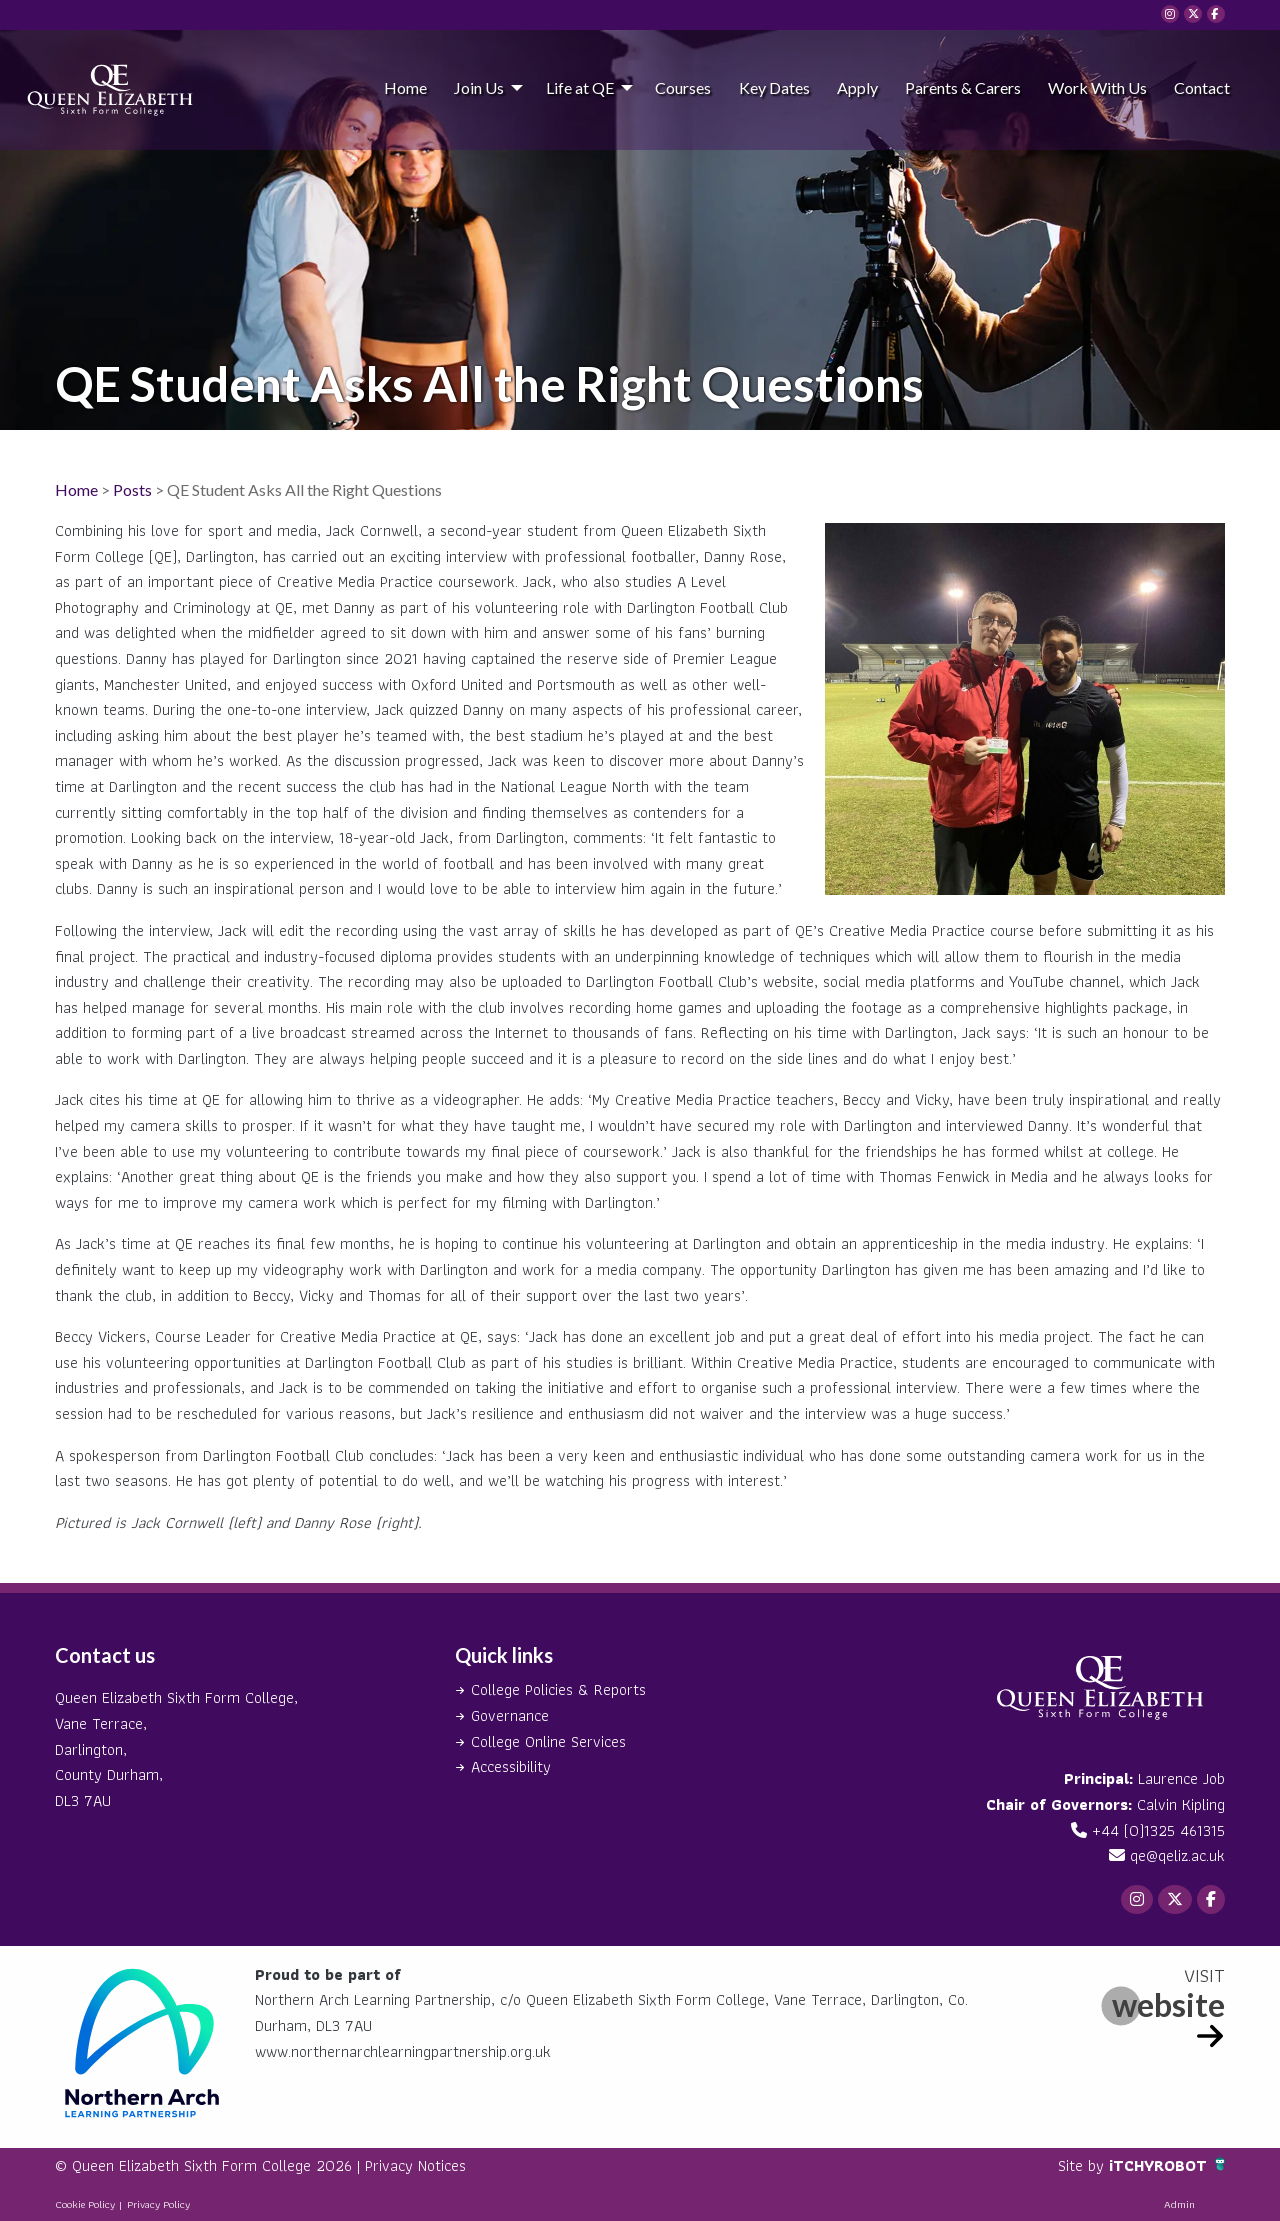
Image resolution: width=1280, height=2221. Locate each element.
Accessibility (511, 1766)
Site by (1083, 2165)
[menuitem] (405, 87)
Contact (1202, 87)
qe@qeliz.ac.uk (1177, 1855)
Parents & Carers (963, 87)
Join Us (479, 87)
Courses (683, 87)
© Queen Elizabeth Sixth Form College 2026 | (210, 2165)
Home (405, 87)
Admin (1179, 2204)
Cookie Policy (85, 2204)
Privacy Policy (158, 2204)
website (1168, 2004)
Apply (857, 87)
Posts (132, 489)
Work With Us (1097, 87)
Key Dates (774, 87)
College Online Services (548, 1741)
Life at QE (580, 87)
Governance (510, 1715)
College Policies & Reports (558, 1689)
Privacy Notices (415, 2165)
